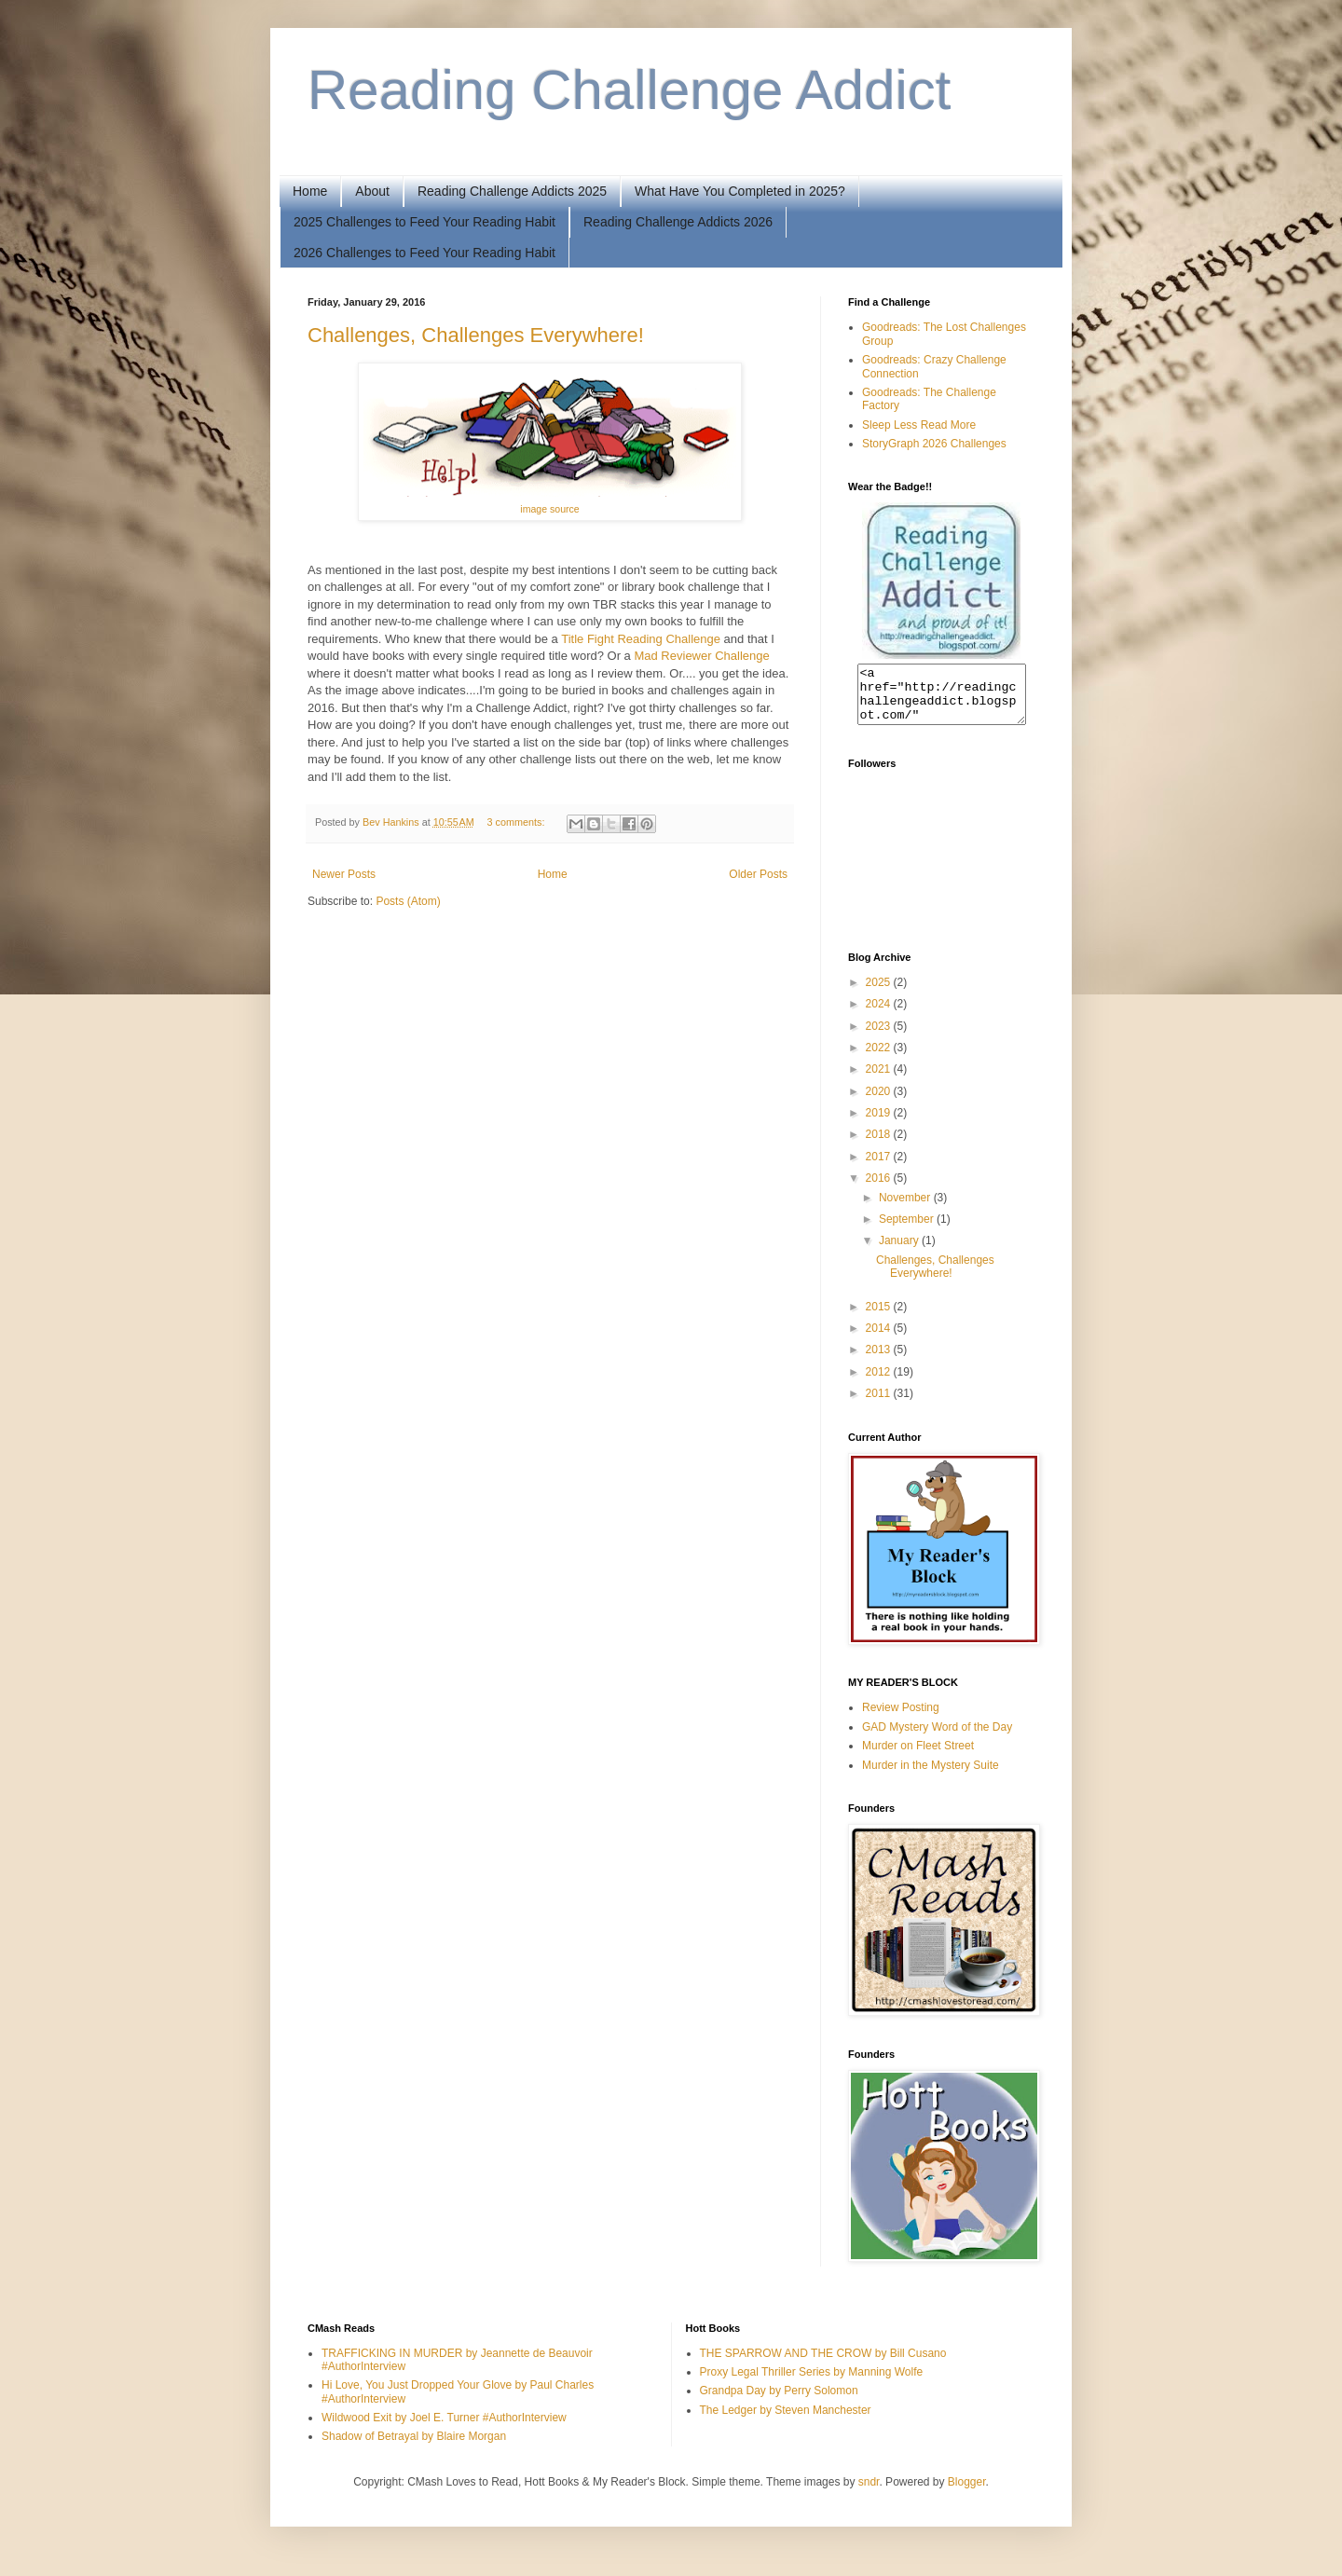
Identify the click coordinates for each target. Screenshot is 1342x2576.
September (908, 1230)
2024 (880, 1014)
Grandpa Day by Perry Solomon (779, 2401)
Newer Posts (344, 874)
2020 (880, 1102)
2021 (880, 1080)
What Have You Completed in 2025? (740, 191)
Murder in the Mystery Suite (930, 1776)
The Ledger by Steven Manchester (785, 2421)
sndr (869, 2493)
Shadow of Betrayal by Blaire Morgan (414, 2447)
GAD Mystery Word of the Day (937, 1738)
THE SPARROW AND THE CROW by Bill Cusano (823, 2364)
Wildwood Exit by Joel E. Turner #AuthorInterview (444, 2428)
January (900, 1251)
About (372, 191)
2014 (880, 1339)
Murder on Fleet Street (918, 1756)
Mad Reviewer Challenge (701, 656)
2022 (880, 1058)
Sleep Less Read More (919, 425)
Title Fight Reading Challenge (640, 639)
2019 (880, 1123)
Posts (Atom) (408, 901)
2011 (880, 1404)
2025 (880, 993)
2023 (880, 1037)
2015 (880, 1317)
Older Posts (758, 874)
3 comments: (517, 822)
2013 (880, 1360)
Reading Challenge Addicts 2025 (512, 191)
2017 (880, 1167)
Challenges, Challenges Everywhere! (476, 335)
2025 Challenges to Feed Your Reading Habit (424, 221)
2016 (880, 1189)
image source (549, 508)
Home (310, 191)
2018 (880, 1145)
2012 (880, 1383)
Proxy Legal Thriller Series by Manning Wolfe (812, 2383)
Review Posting (900, 1718)
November (906, 1208)
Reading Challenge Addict (630, 90)
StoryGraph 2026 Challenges (934, 443)
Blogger (967, 2493)
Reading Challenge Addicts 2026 (678, 221)
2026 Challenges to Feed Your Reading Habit (424, 252)
